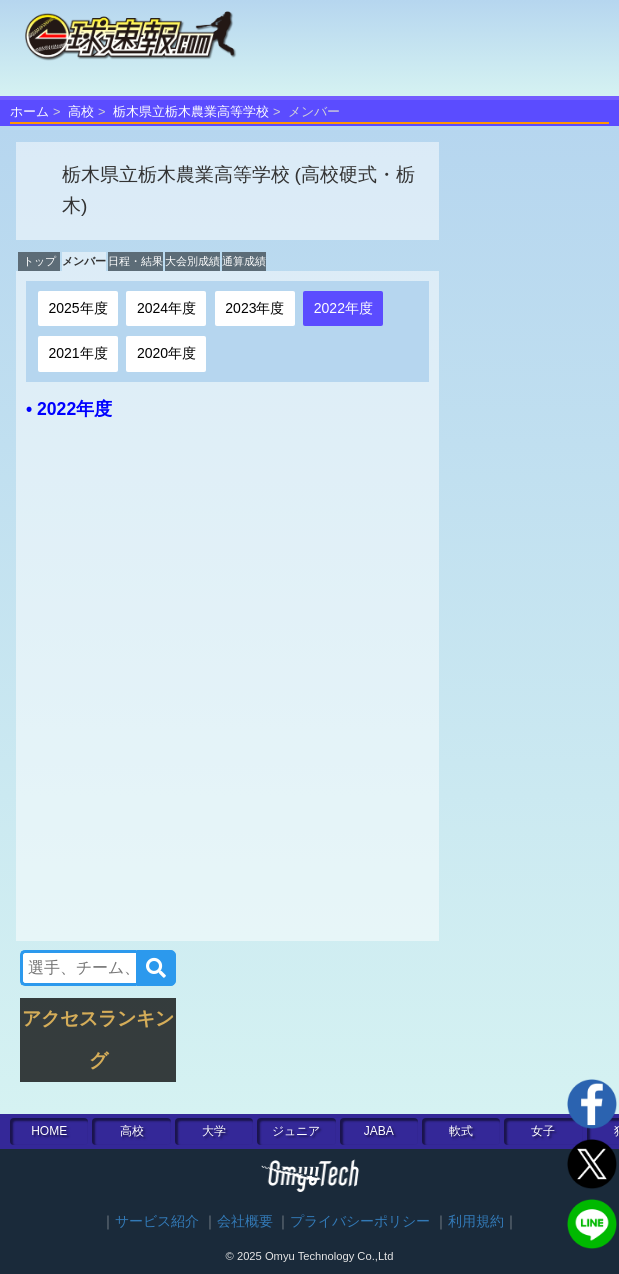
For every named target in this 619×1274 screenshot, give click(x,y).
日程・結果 (135, 261)
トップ (39, 261)
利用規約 (476, 1221)
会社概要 (245, 1221)
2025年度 (77, 308)
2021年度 (77, 353)
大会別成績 (192, 261)
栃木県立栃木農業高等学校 (191, 111)
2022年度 (343, 308)
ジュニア (296, 1131)
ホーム (29, 111)
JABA (379, 1131)
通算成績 (244, 261)
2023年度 (254, 308)
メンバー (84, 261)
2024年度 (166, 308)
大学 (214, 1131)
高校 (81, 111)
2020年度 (166, 353)
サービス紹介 (157, 1221)
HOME (49, 1131)
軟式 (461, 1131)
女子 (543, 1131)
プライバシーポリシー (360, 1221)
